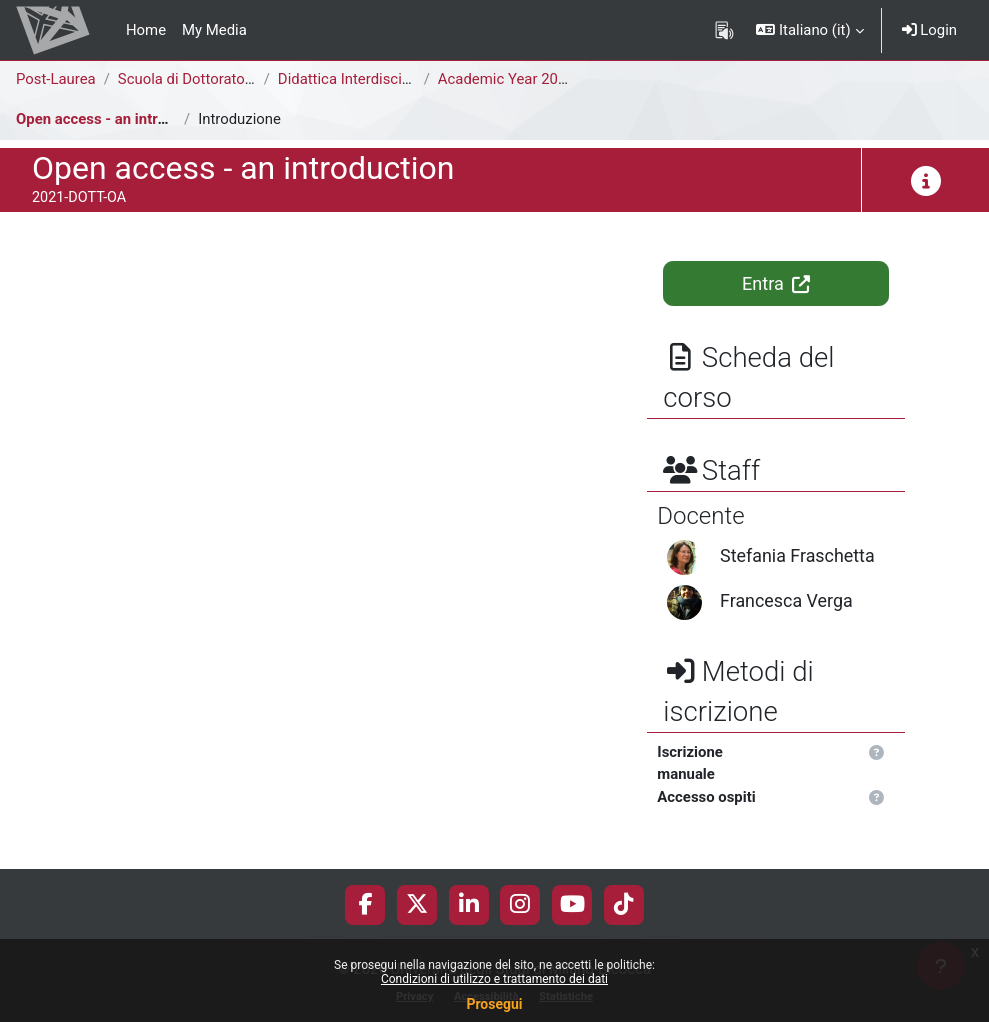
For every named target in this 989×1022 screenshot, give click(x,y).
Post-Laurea (56, 79)
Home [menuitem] (146, 30)
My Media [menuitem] (214, 30)
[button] (809, 30)
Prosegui (494, 1004)
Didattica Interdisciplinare (362, 79)
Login (929, 30)
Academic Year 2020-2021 (525, 79)
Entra (776, 283)
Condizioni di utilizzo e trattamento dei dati (494, 979)
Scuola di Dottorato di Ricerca (216, 79)
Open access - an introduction (116, 119)
